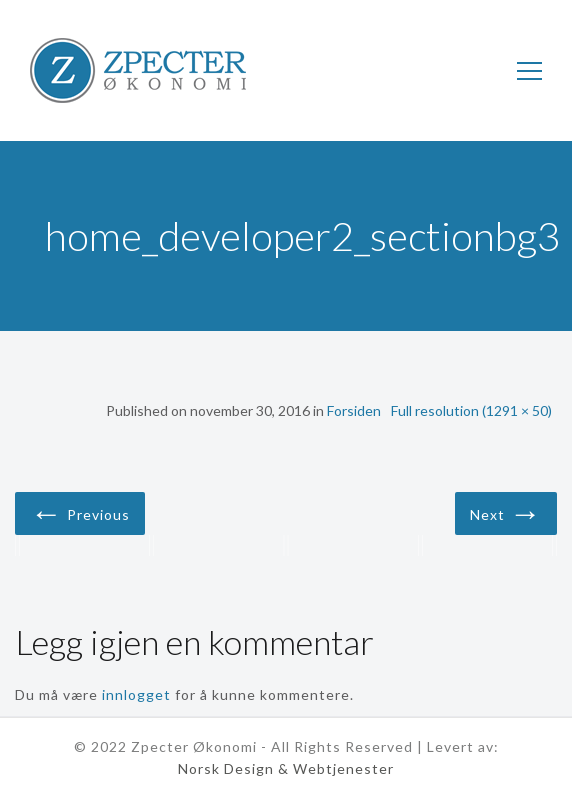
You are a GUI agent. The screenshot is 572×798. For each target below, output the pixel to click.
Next (506, 511)
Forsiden (354, 410)
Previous (80, 511)
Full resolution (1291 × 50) (471, 410)
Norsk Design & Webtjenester (286, 768)
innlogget (136, 694)
